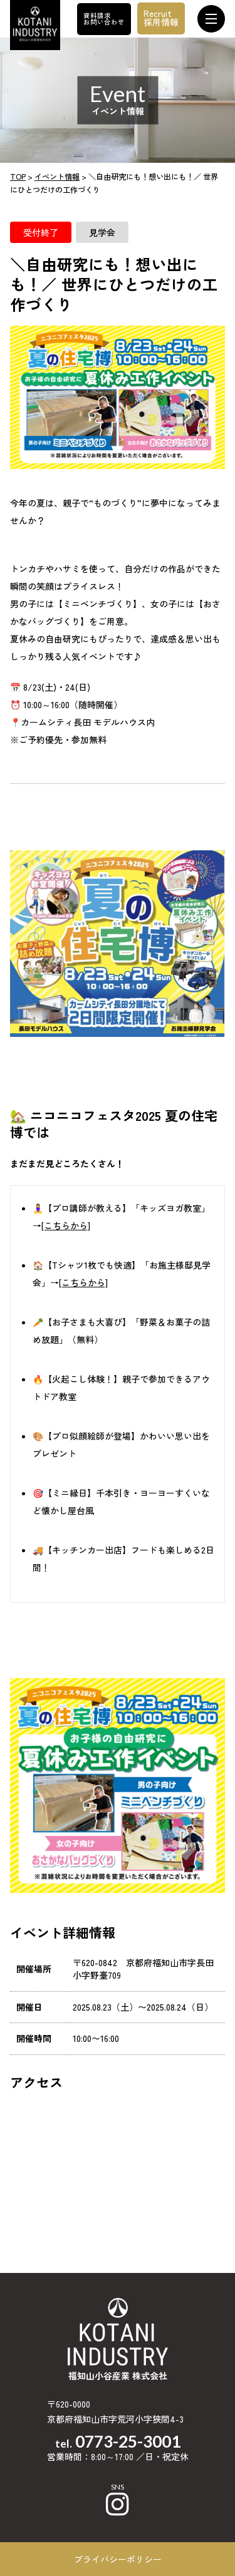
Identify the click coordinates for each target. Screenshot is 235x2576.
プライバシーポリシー (118, 2559)
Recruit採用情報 (161, 17)
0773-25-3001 (127, 2441)
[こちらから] (65, 1225)
